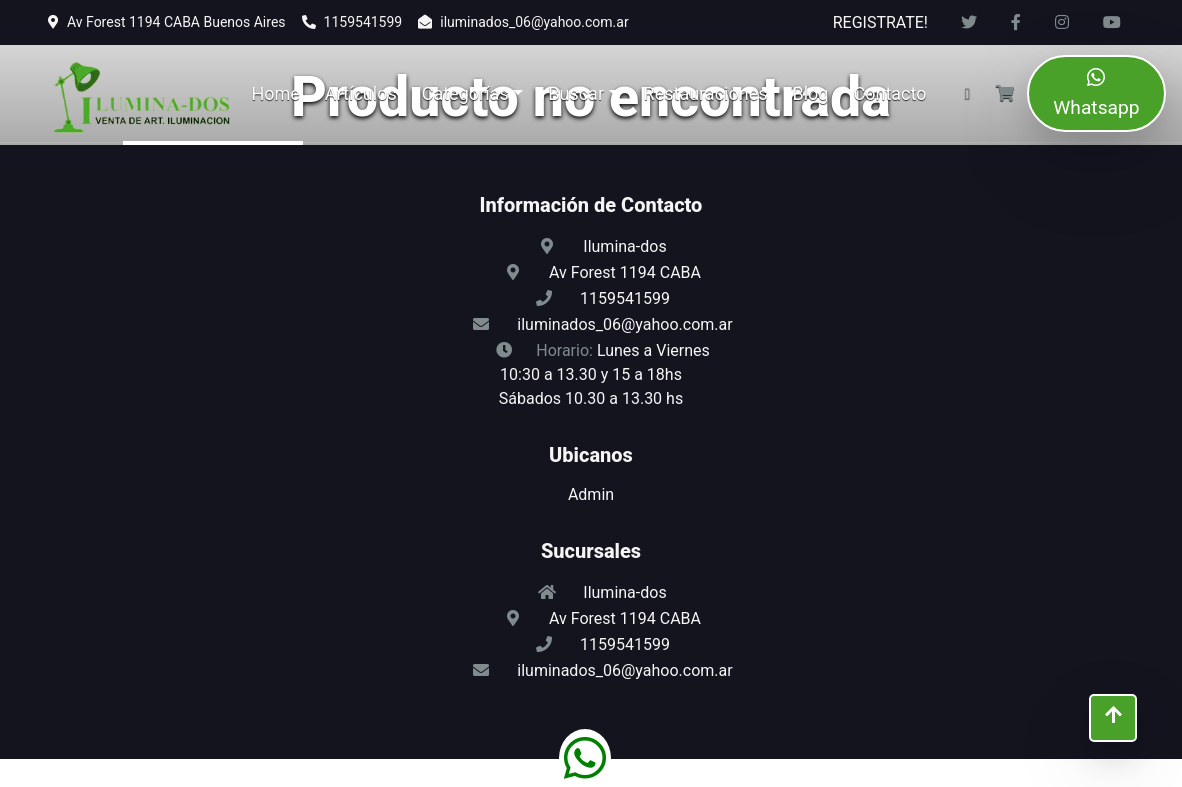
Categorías (465, 93)
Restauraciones (706, 93)
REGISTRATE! (880, 22)
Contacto (889, 93)
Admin (591, 494)
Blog (811, 93)
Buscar (576, 93)
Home (275, 93)
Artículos (361, 93)
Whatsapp (1096, 93)
